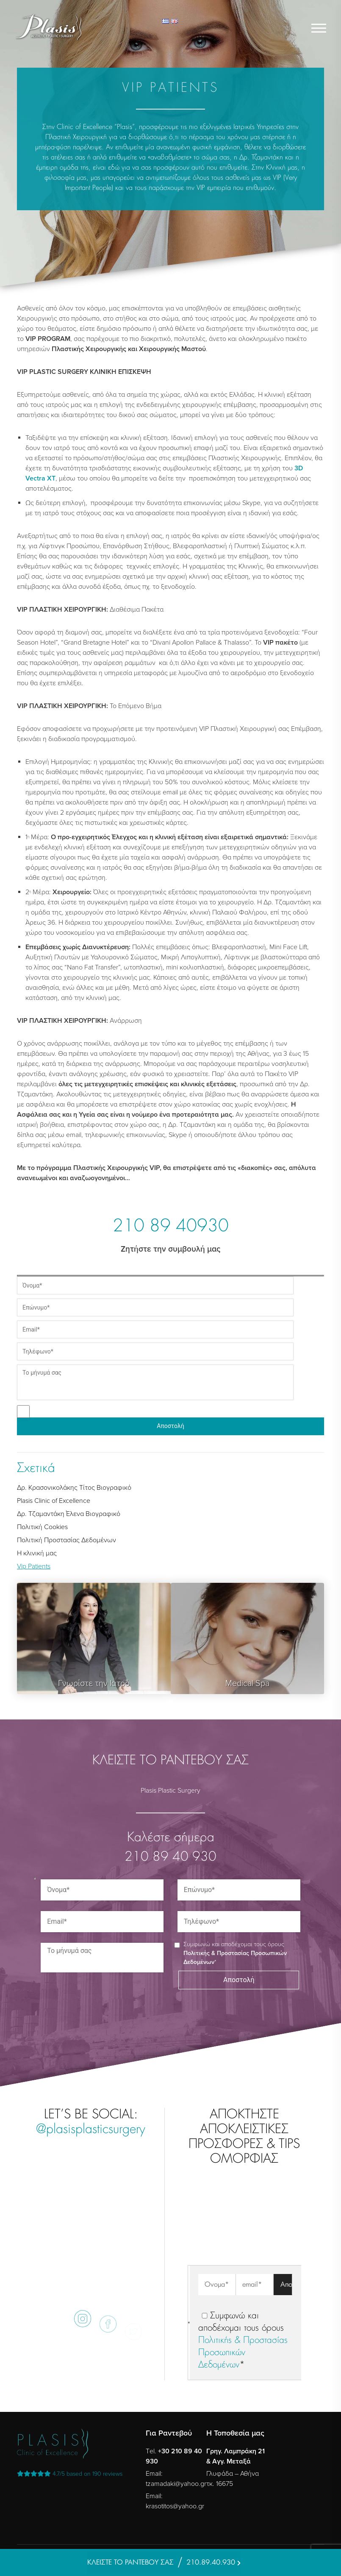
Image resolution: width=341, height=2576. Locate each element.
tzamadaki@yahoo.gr (176, 2484)
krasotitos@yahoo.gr (175, 2506)
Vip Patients (33, 1566)
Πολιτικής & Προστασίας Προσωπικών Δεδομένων (243, 2353)
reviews (69, 2473)
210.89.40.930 (210, 2562)
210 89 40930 (171, 1227)
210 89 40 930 (170, 1857)
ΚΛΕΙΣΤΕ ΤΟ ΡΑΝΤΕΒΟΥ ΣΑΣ (130, 2562)
